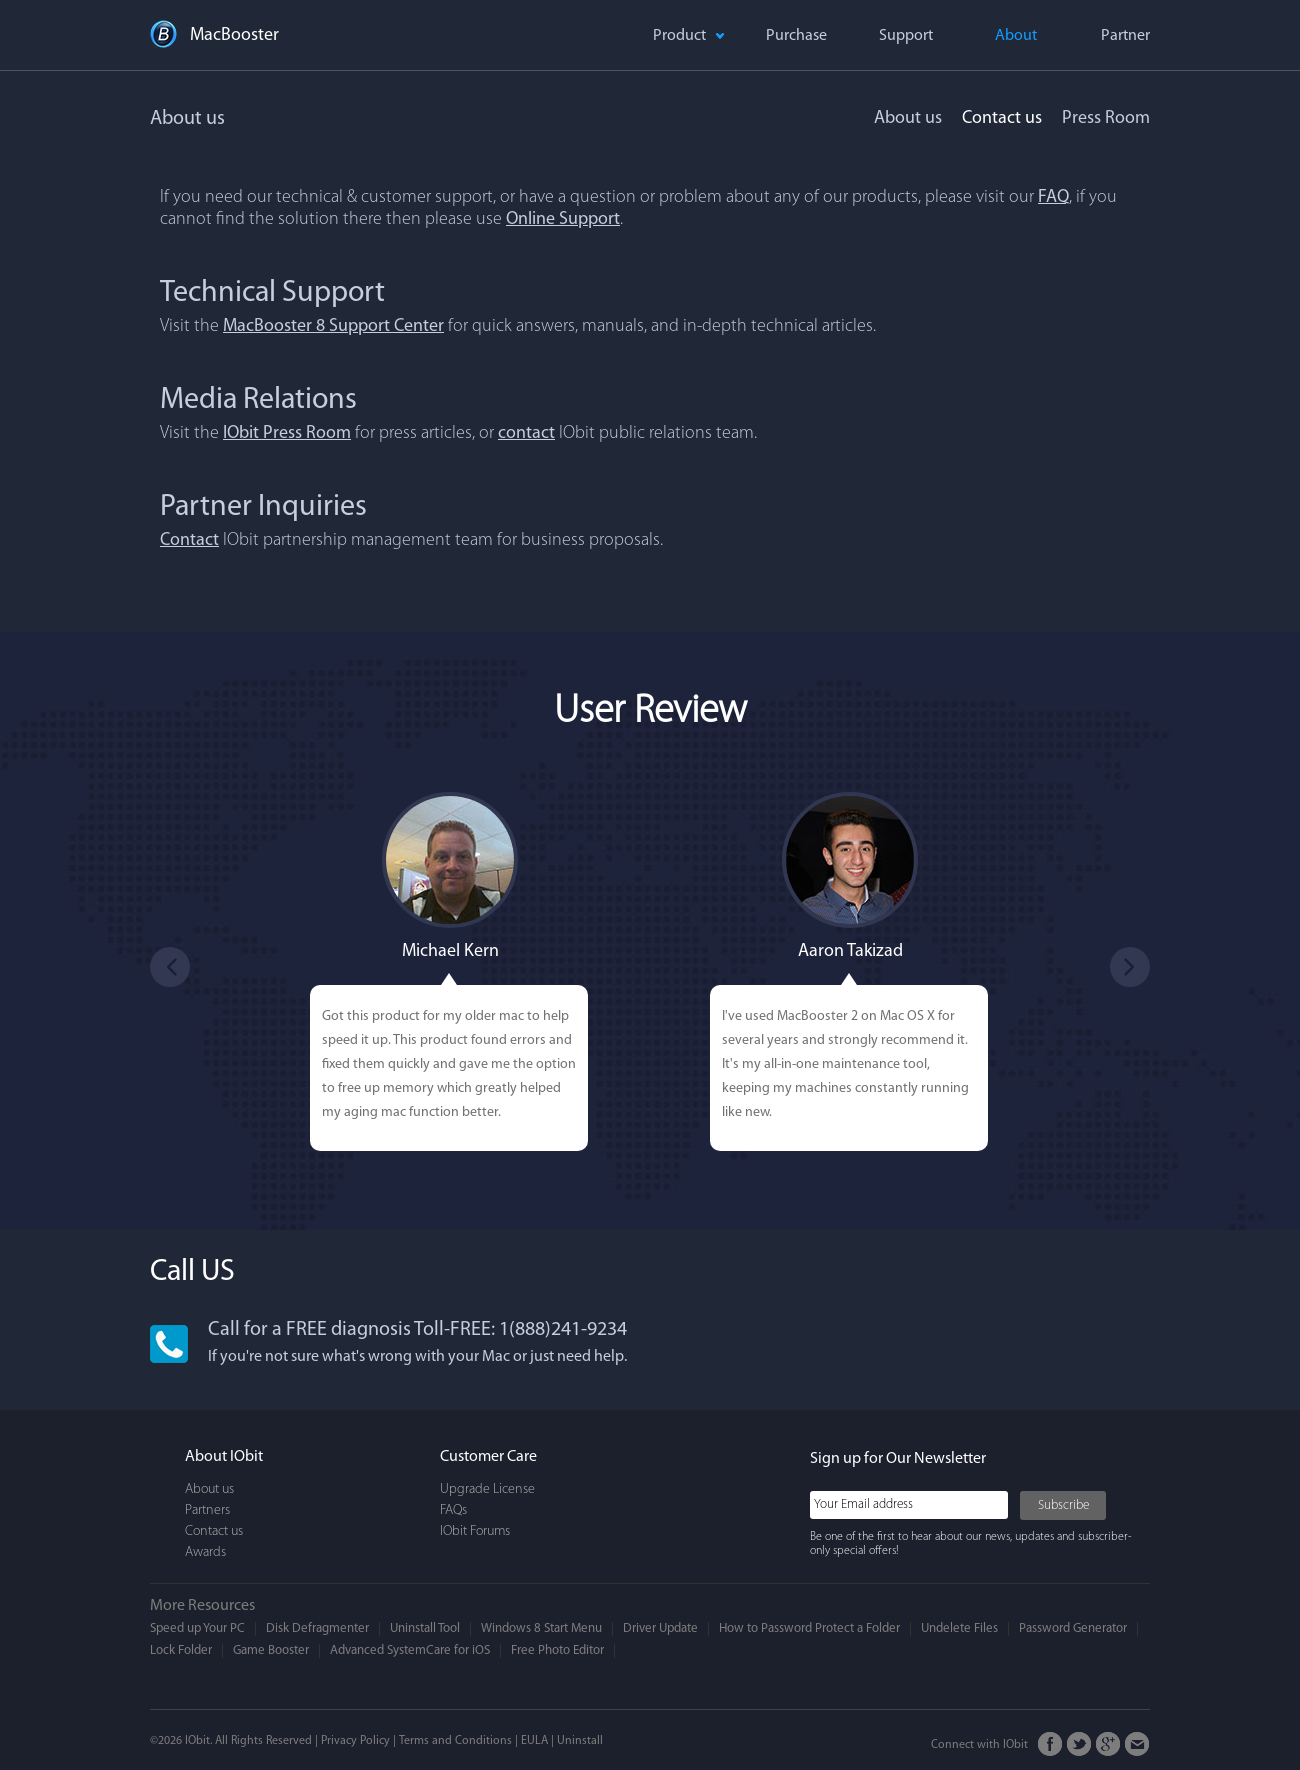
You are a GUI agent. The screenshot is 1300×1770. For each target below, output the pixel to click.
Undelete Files (959, 1628)
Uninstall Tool (425, 1628)
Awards (205, 1552)
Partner (1125, 36)
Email (1137, 1744)
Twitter (1079, 1744)
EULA (534, 1741)
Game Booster (271, 1650)
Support (906, 36)
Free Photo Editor (557, 1650)
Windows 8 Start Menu (541, 1628)
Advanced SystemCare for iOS (410, 1650)
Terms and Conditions (455, 1741)
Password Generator (1073, 1628)
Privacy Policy (355, 1741)
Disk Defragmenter (317, 1628)
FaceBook (1050, 1744)
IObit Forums (475, 1531)
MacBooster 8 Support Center (333, 326)
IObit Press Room (287, 433)
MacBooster (234, 35)
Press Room (1106, 118)
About (1016, 36)
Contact (189, 540)
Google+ (1108, 1744)
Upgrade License (487, 1489)
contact (526, 433)
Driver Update (660, 1628)
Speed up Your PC (197, 1628)
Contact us (1002, 118)
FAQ (1053, 197)
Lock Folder (181, 1650)
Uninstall (580, 1741)
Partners (207, 1510)
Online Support (563, 219)
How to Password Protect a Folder (809, 1628)
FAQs (453, 1510)
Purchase (796, 36)
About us (908, 118)
